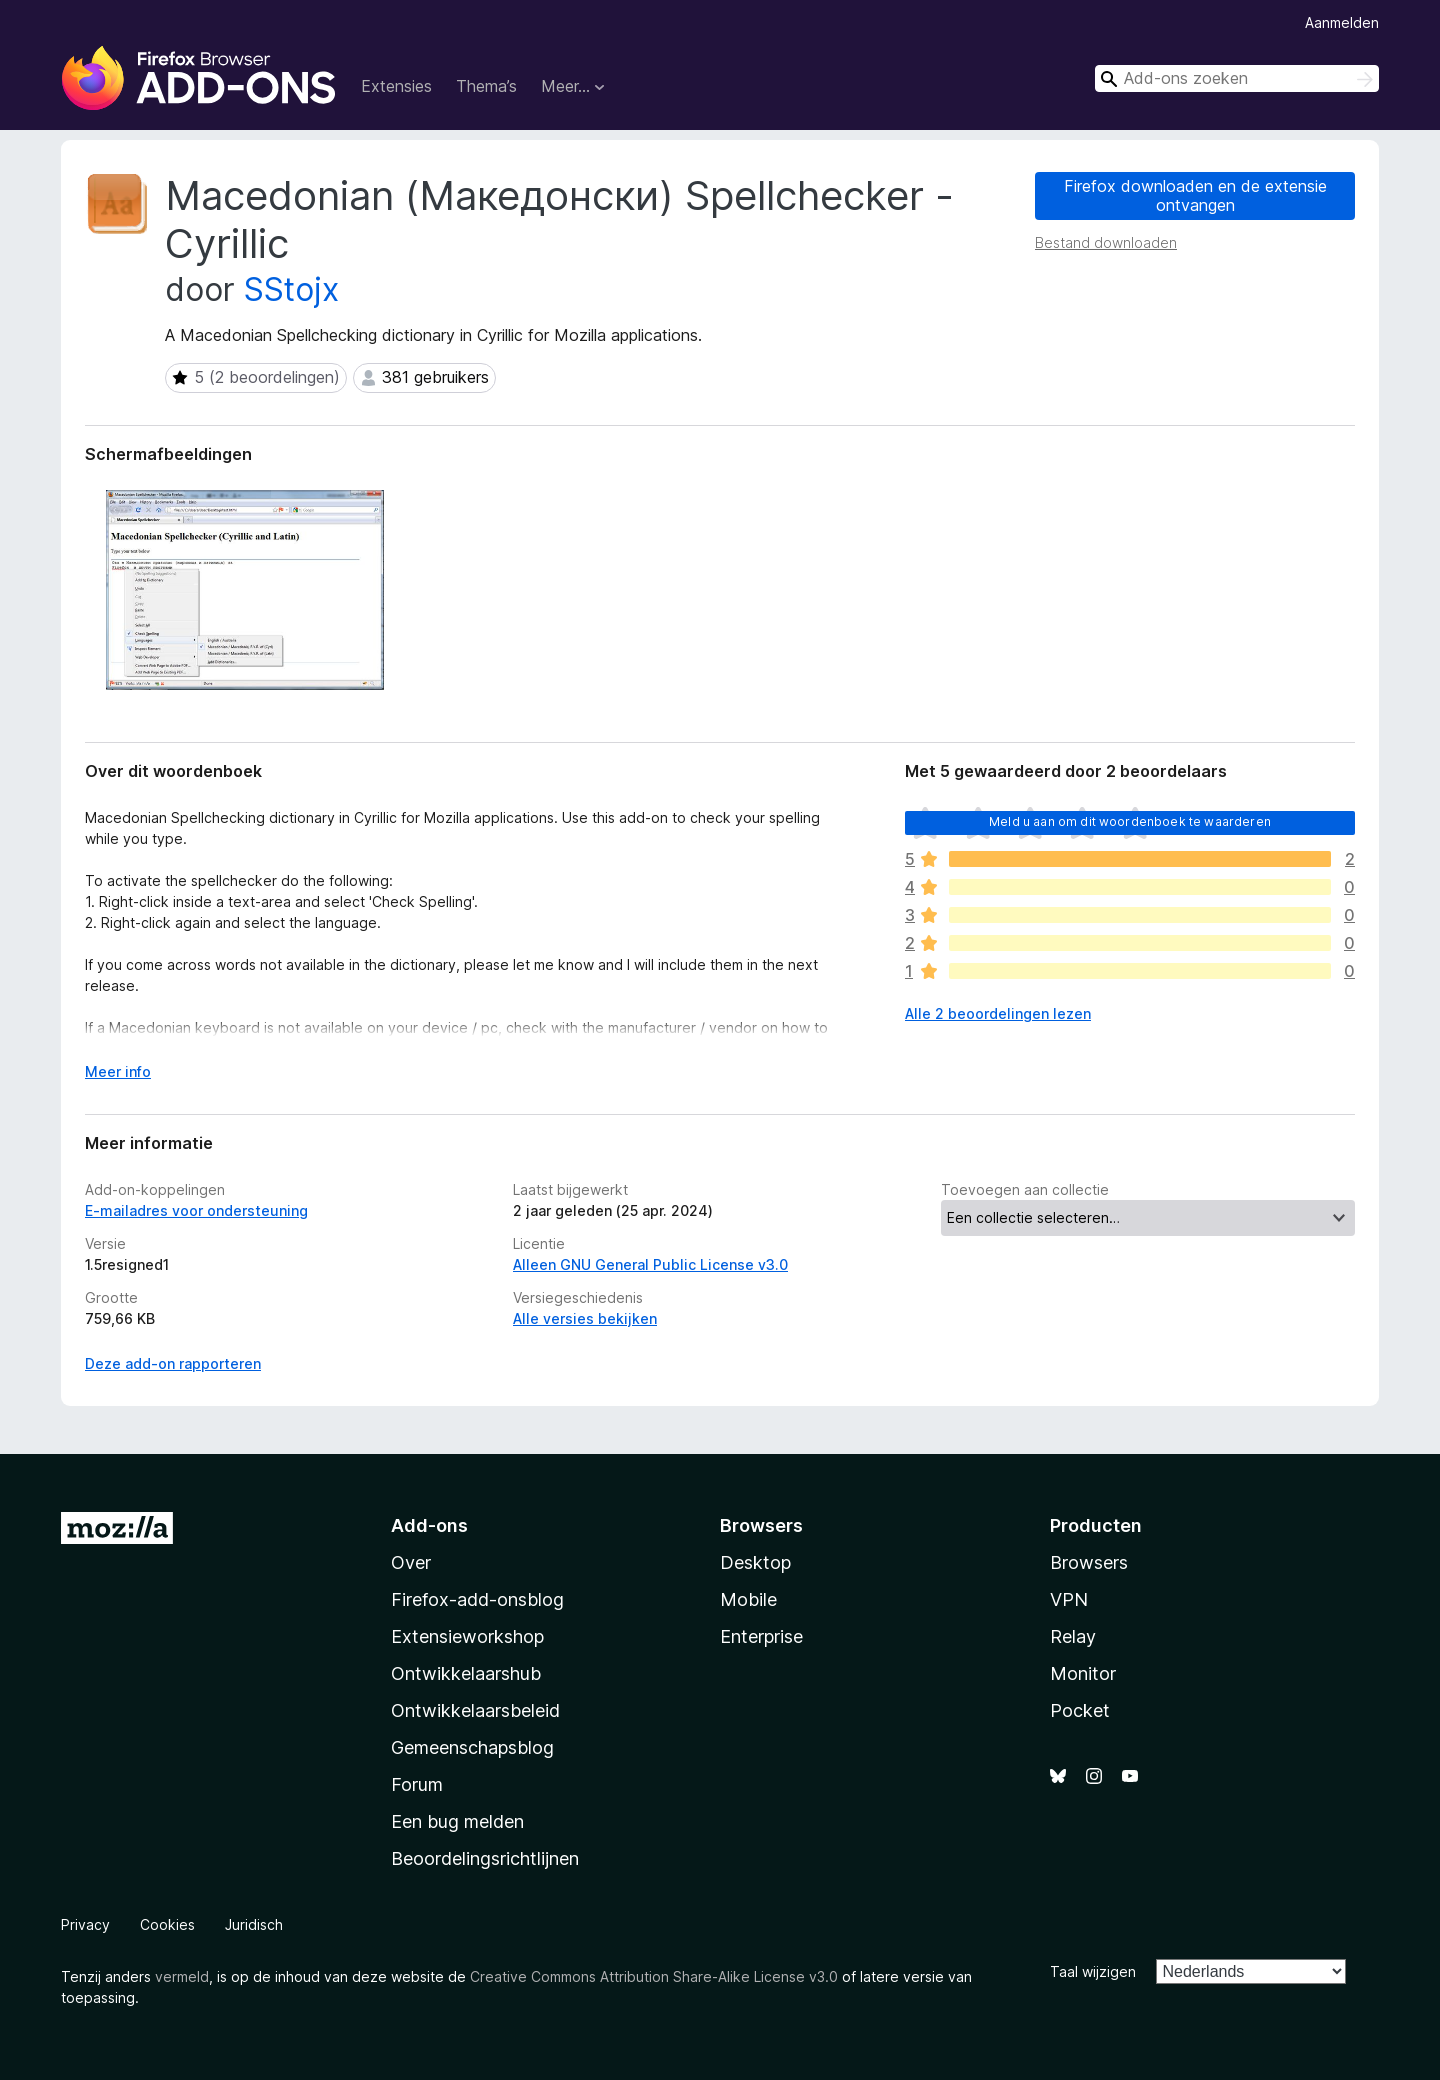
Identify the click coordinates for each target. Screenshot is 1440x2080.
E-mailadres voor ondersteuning (196, 1210)
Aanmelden (1342, 22)
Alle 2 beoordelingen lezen (998, 1013)
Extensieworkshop (467, 1636)
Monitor (1083, 1673)
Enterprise (761, 1636)
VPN (1069, 1599)
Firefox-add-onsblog (477, 1599)
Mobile (748, 1599)
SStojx (291, 289)
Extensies (396, 86)
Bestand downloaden (1106, 242)
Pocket (1080, 1710)
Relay (1073, 1636)
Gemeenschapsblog (472, 1747)
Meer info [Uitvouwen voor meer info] (118, 1071)
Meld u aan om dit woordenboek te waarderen (1130, 821)
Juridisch (254, 1924)
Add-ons (429, 1525)
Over (411, 1562)
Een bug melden (457, 1821)
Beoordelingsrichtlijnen (485, 1858)
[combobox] (1237, 78)
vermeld (182, 1976)
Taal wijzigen (1093, 1971)
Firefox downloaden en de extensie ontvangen (1195, 195)
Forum (417, 1784)
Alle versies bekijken (585, 1318)
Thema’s (486, 86)
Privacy (85, 1924)
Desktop (755, 1562)
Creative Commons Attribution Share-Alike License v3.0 (654, 1976)
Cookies (167, 1924)
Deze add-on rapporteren (173, 1363)
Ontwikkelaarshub (466, 1673)
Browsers (1089, 1562)
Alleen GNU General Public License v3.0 (650, 1264)
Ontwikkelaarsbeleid (475, 1710)
